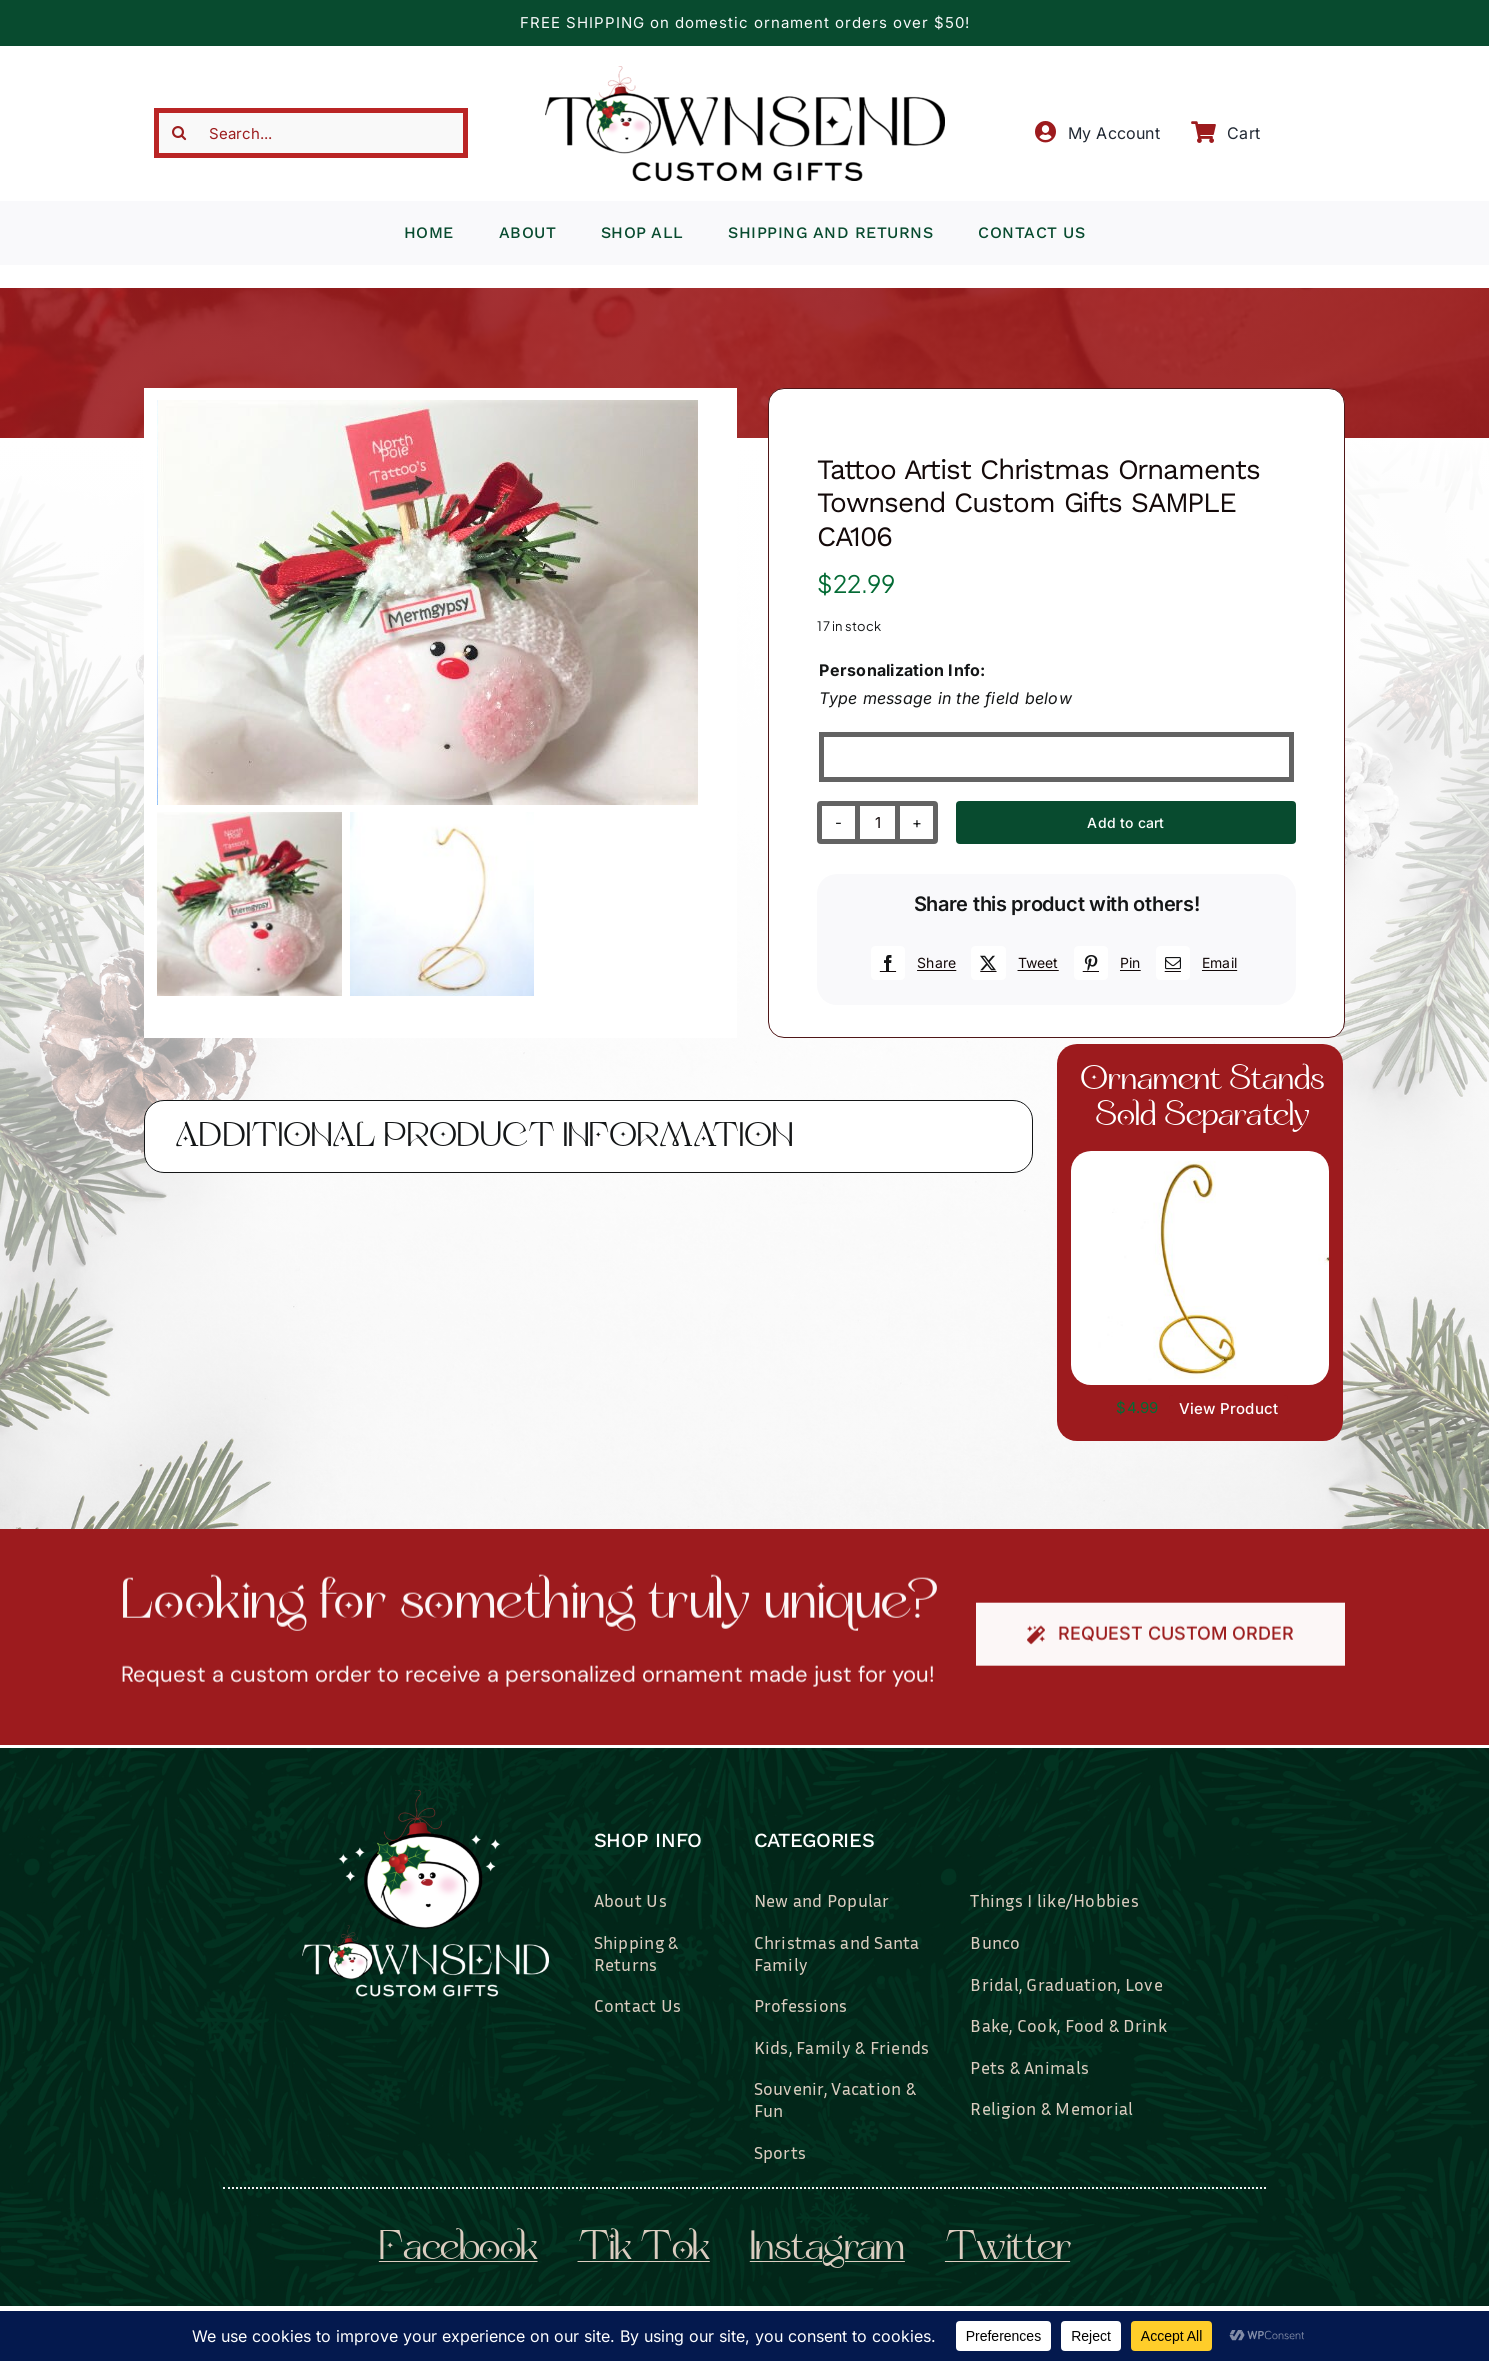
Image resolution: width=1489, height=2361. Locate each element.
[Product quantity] (877, 822)
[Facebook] (911, 963)
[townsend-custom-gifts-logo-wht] (425, 1798)
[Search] (179, 133)
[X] (1012, 963)
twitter (1007, 2250)
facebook (458, 2250)
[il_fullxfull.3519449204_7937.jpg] (1200, 1159)
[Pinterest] (1105, 963)
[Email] (1194, 963)
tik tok (644, 2250)
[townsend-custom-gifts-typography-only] (745, 74)
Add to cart (1125, 822)
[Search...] (311, 133)
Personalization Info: (902, 670)
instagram (827, 2250)
